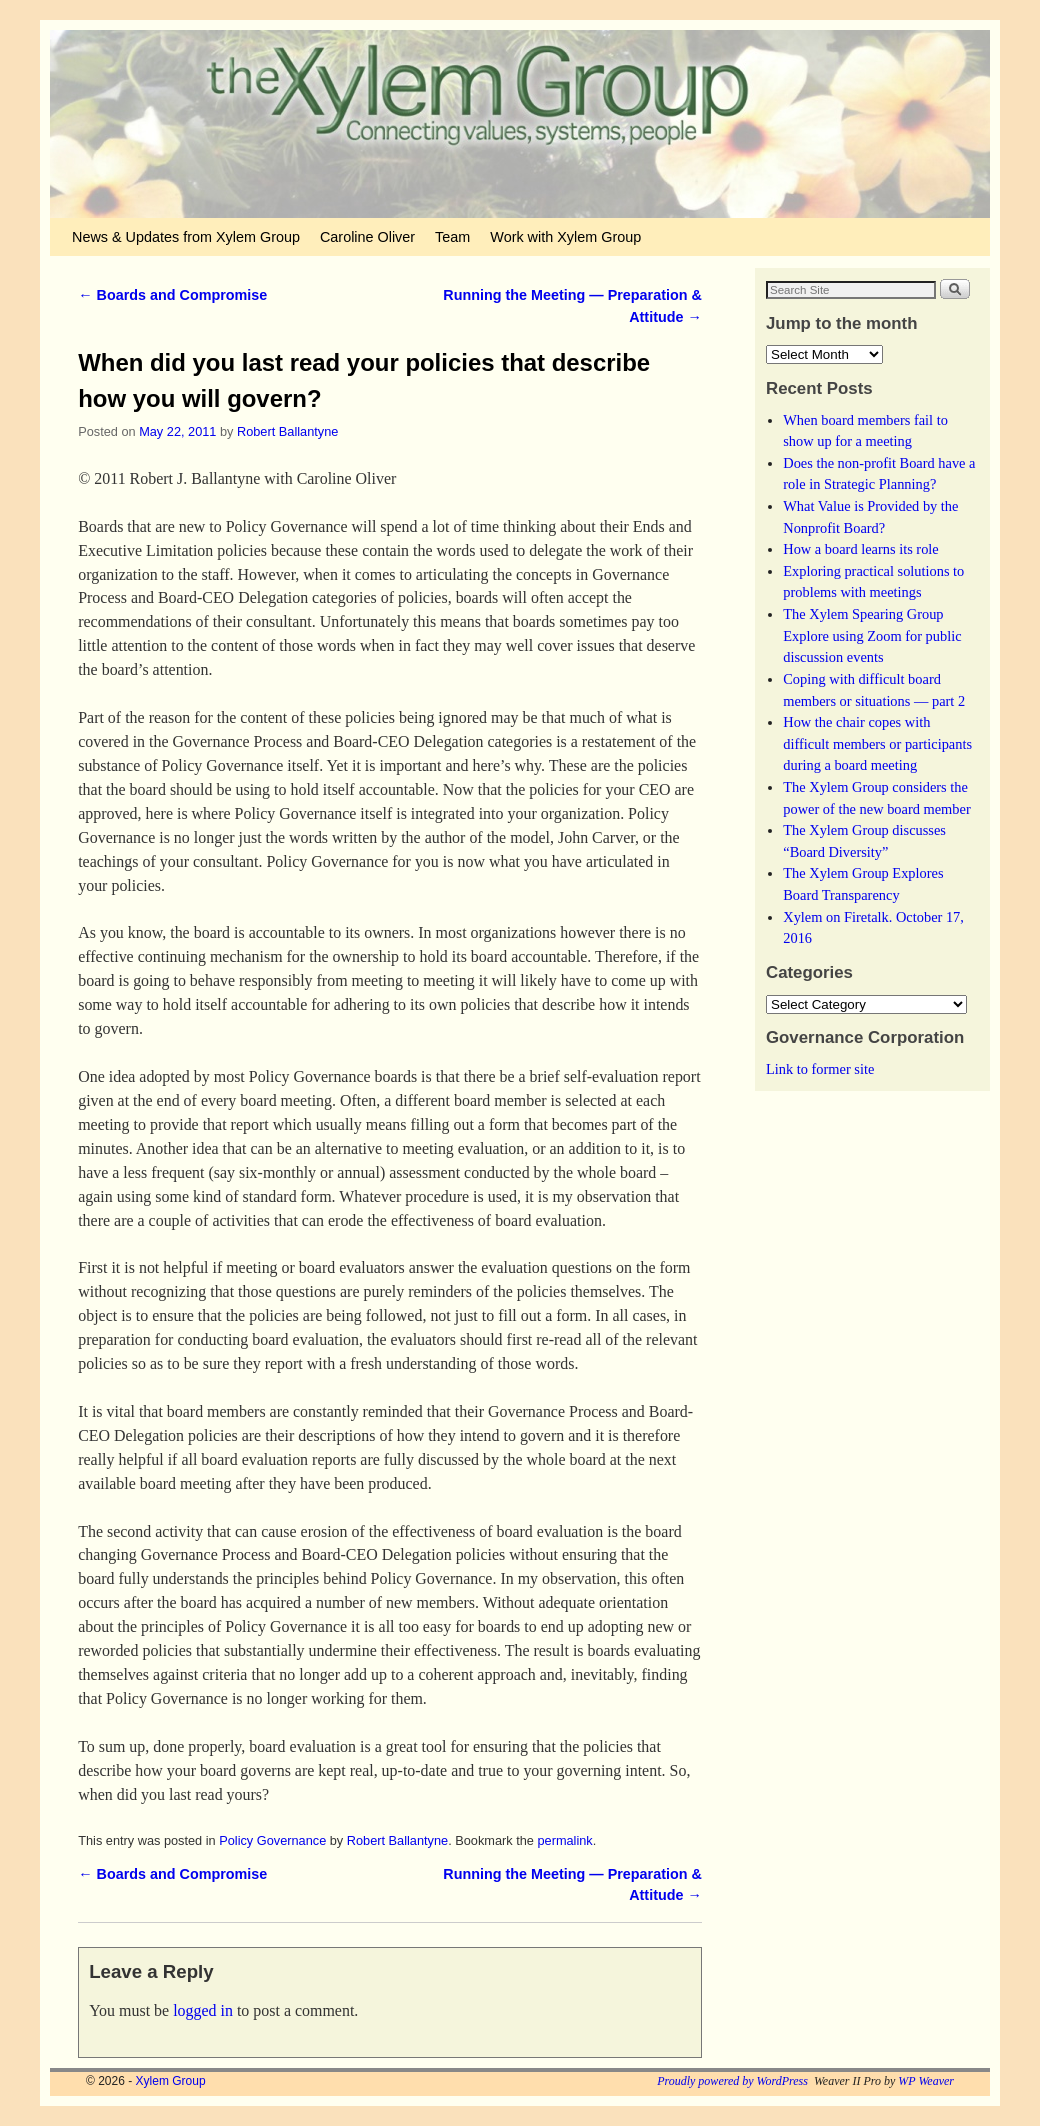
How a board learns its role (860, 549)
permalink (564, 1840)
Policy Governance (272, 1840)
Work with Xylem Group (565, 237)
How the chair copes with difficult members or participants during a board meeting (877, 743)
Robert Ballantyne (287, 431)
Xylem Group (171, 2081)
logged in (203, 2010)
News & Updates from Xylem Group (186, 237)
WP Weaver (926, 2081)
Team (452, 237)
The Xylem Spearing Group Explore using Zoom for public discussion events (872, 635)
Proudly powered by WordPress (732, 2081)
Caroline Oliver (367, 237)
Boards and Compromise (172, 295)
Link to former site (820, 1069)
